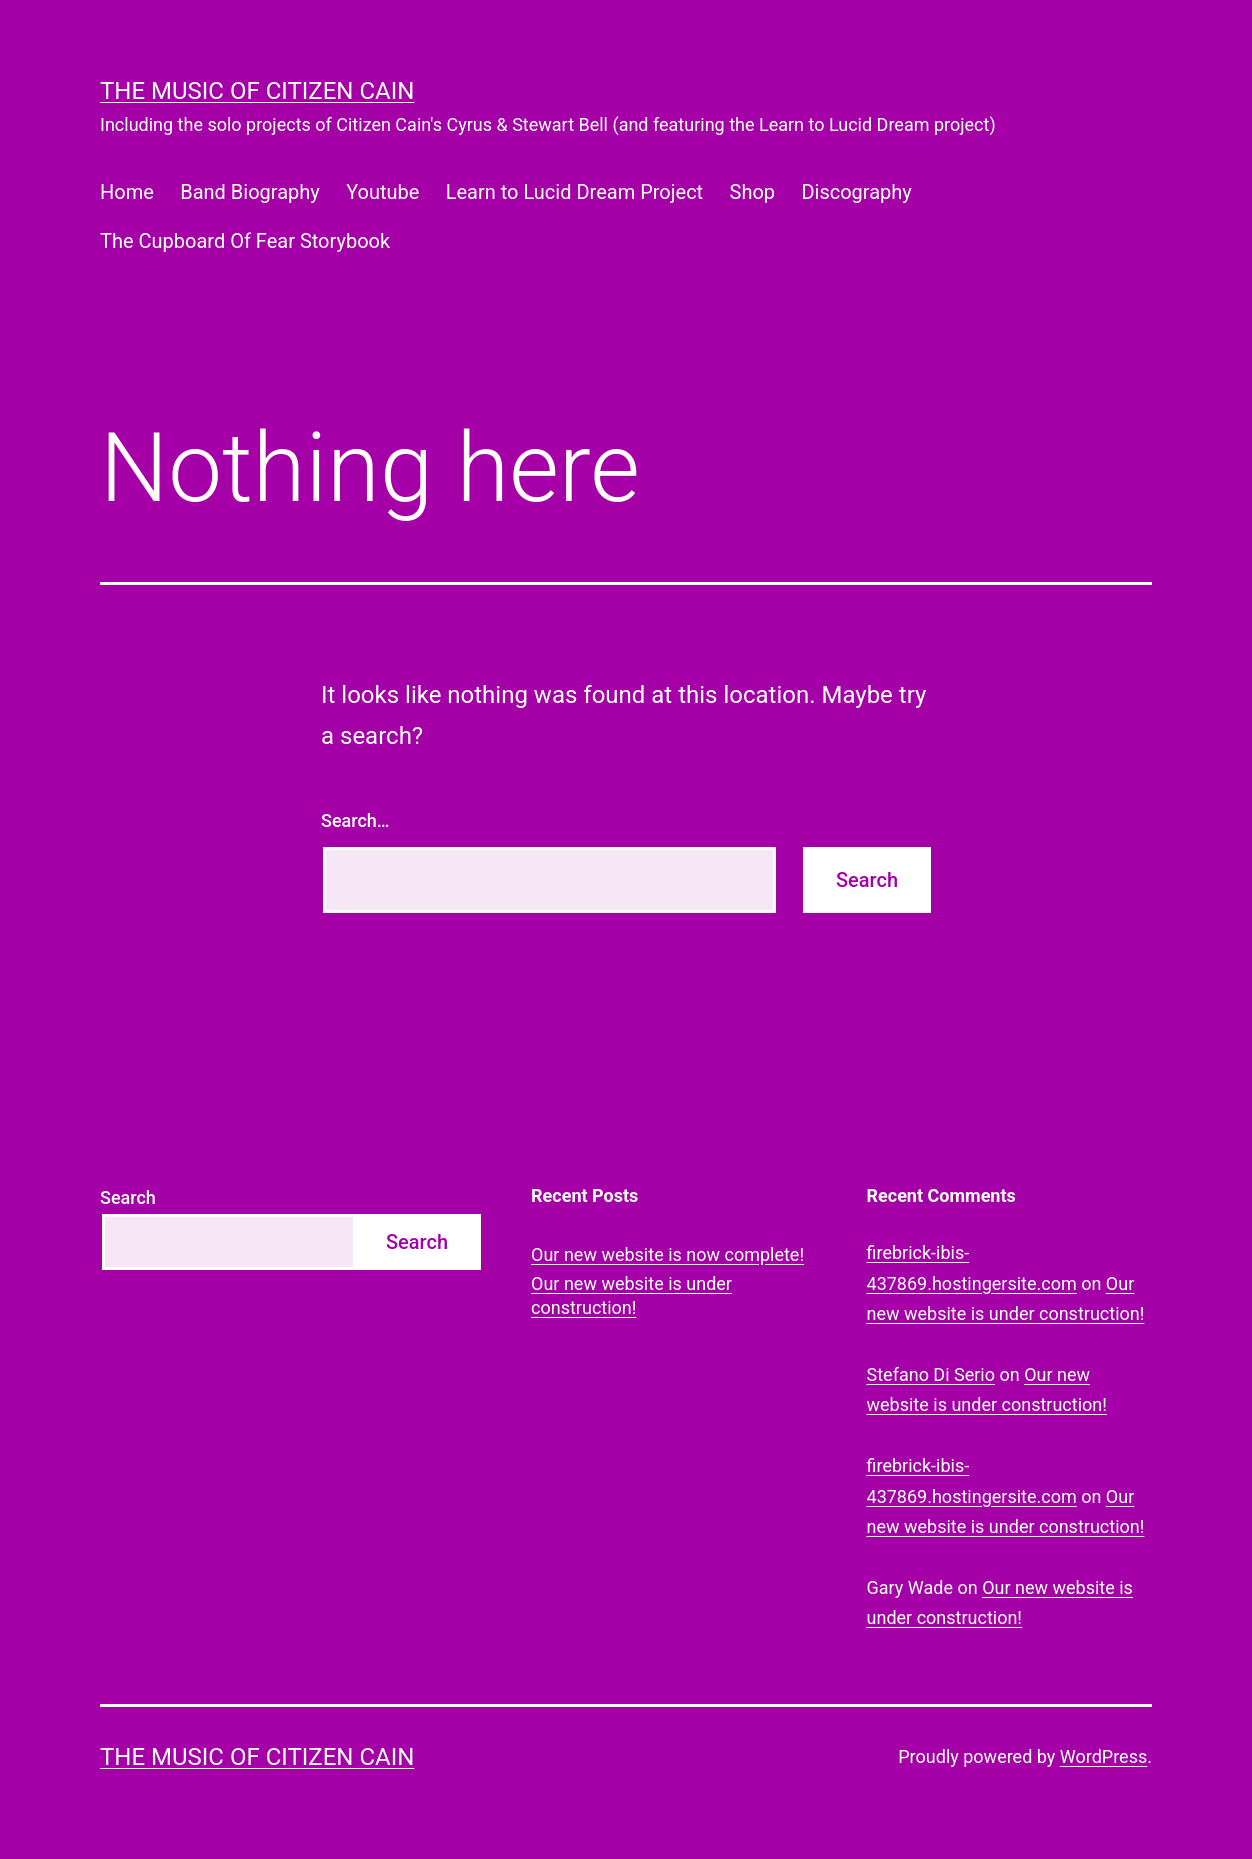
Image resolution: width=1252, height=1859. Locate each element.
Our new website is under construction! (631, 1295)
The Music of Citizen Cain (257, 91)
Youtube (382, 192)
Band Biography (250, 192)
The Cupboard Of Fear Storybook (245, 241)
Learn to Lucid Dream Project (574, 192)
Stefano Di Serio (931, 1374)
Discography (856, 192)
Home (127, 192)
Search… (355, 820)
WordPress (1103, 1756)
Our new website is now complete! (667, 1254)
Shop (753, 192)
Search (128, 1197)
